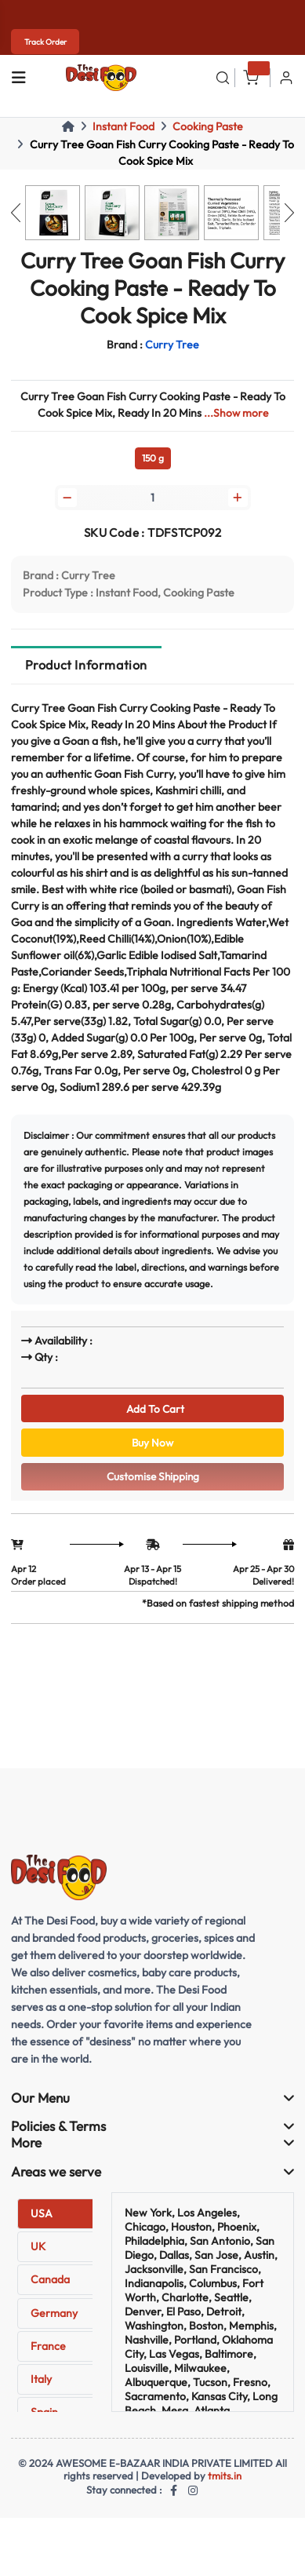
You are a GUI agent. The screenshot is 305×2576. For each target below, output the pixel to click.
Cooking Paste (207, 126)
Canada (50, 2286)
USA (42, 2220)
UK (38, 2253)
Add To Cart (153, 1410)
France (48, 2352)
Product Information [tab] (86, 666)
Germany (54, 2319)
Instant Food (123, 126)
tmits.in (225, 2482)
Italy (41, 2385)
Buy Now (152, 1446)
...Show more (236, 413)
